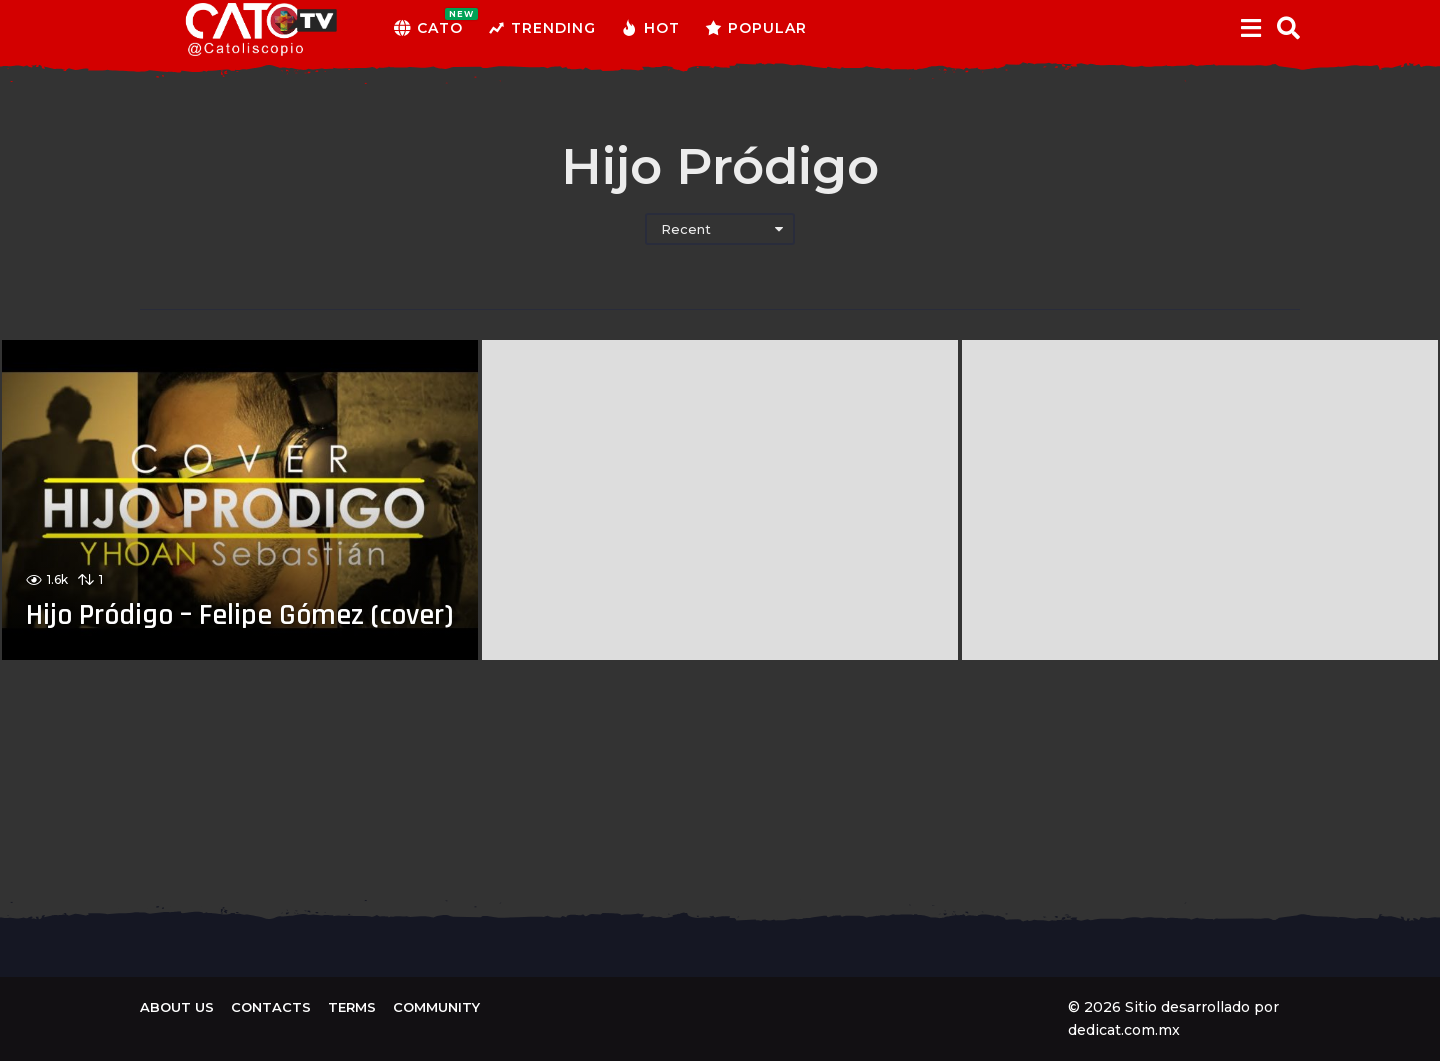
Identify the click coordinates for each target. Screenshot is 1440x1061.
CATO (428, 28)
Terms (352, 1007)
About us (177, 1007)
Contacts (271, 1007)
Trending (542, 28)
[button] (1250, 28)
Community (436, 1007)
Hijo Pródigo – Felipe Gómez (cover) (197, 598)
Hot (650, 28)
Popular (756, 28)
